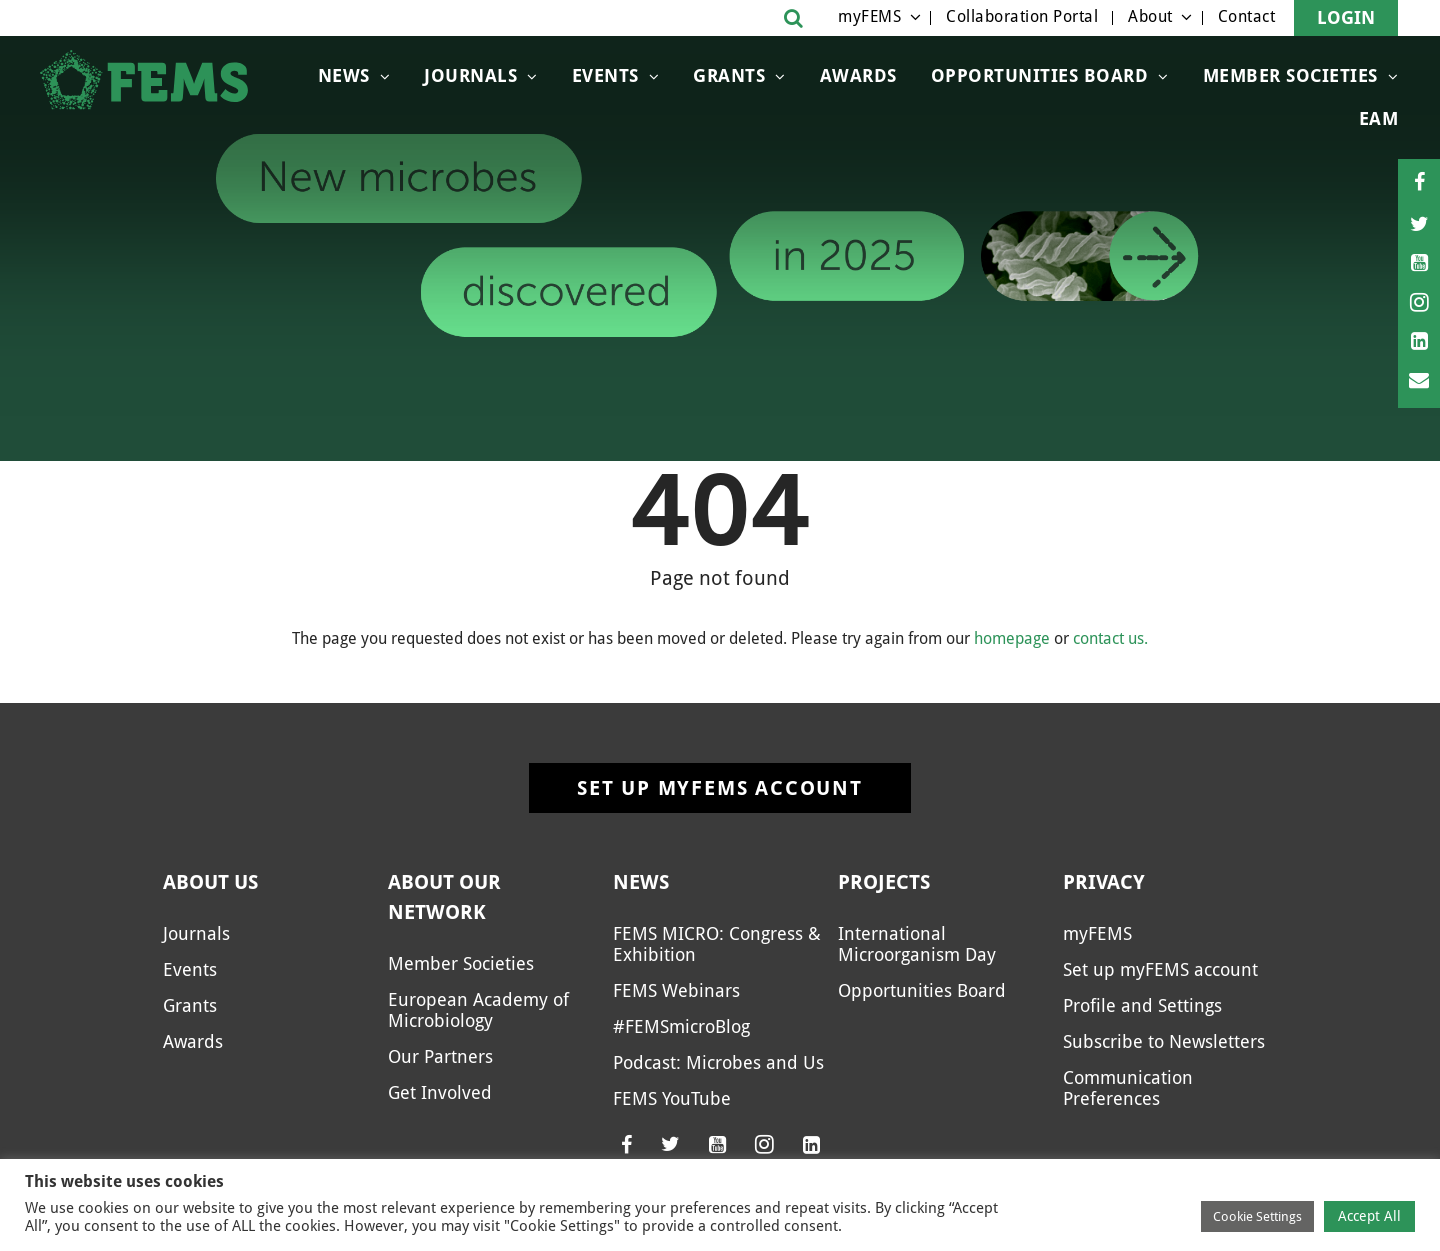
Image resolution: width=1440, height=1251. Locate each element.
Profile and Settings (1142, 1005)
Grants (729, 75)
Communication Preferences (1128, 1088)
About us (210, 882)
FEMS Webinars (676, 990)
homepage (1012, 638)
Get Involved (440, 1092)
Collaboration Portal (1022, 16)
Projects (884, 882)
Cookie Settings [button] (1257, 1216)
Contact (1247, 16)
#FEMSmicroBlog (681, 1026)
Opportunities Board (1040, 75)
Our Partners (440, 1056)
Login (1346, 17)
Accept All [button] (1369, 1216)
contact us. (1110, 638)
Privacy (1104, 882)
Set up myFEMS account (720, 788)
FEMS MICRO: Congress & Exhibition (717, 944)
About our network (444, 897)
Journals (470, 75)
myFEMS (869, 16)
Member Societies (1290, 75)
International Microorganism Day (917, 944)
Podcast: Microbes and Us (718, 1062)
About (1150, 16)
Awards (858, 75)
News (344, 75)
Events (605, 75)
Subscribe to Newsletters (1164, 1041)
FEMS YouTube (672, 1098)
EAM (1379, 118)
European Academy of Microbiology (478, 1010)
